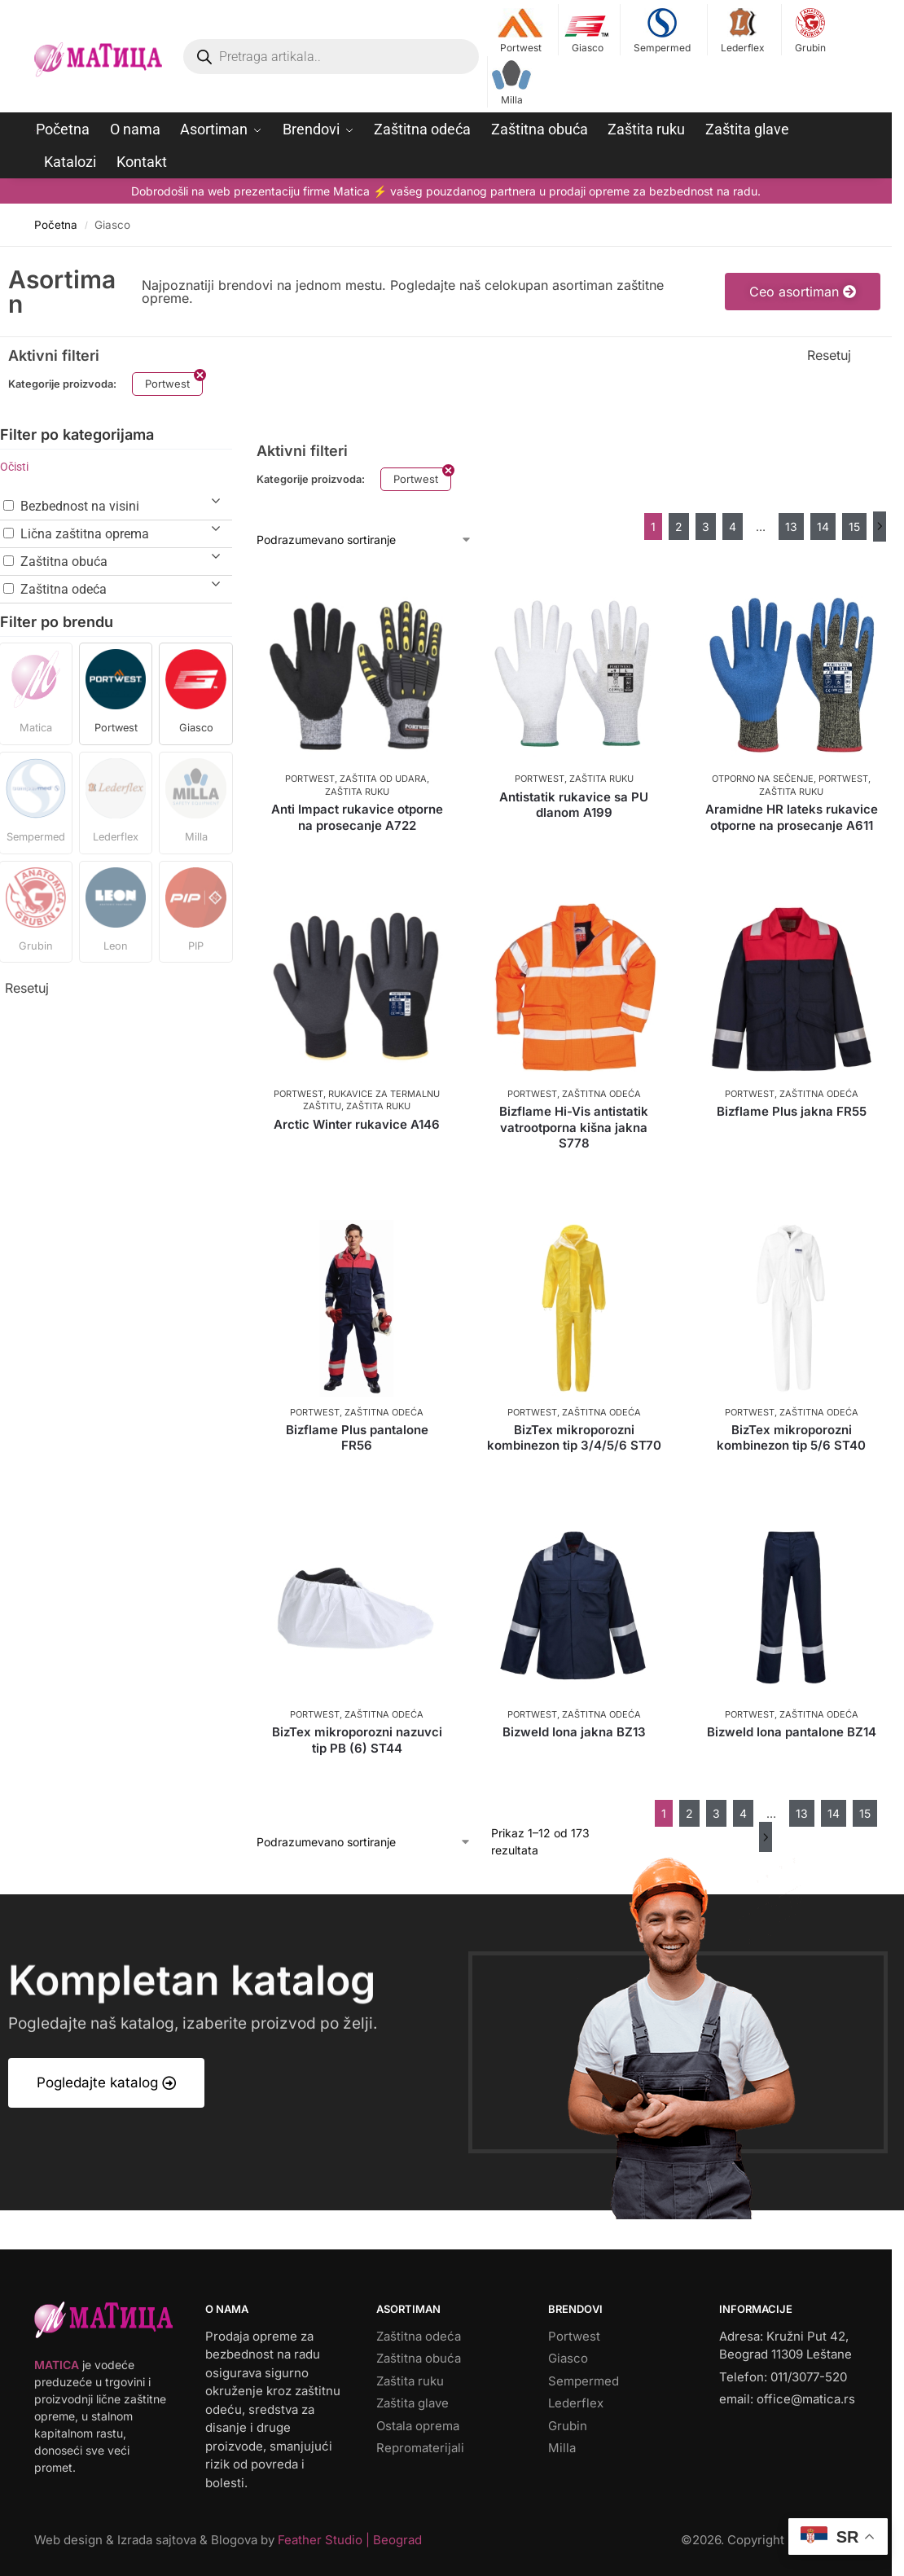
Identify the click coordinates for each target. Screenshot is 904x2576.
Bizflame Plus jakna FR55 (792, 1111)
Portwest (520, 31)
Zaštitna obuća (418, 2358)
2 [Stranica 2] (678, 526)
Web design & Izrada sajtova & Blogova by (228, 2539)
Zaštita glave (412, 2403)
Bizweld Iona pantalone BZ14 (791, 1732)
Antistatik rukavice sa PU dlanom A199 (573, 805)
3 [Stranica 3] (705, 526)
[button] (36, 694)
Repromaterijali (420, 2447)
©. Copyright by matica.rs (769, 2539)
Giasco (587, 31)
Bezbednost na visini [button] (79, 506)
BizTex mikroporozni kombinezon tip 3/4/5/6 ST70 (574, 1438)
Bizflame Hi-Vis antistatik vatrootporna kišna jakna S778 (573, 1127)
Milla (511, 83)
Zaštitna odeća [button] (63, 589)
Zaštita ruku (357, 791)
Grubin (810, 31)
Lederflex (742, 31)
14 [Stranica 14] (823, 526)
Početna (55, 224)
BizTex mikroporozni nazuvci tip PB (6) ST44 (357, 1740)
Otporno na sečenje (763, 778)
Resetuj (829, 355)
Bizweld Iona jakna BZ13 (574, 1732)
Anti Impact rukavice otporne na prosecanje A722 (357, 817)
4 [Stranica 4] (732, 526)
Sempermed (662, 31)
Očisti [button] (14, 467)
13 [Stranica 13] (791, 526)
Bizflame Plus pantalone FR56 (357, 1438)
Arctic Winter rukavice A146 (357, 1124)
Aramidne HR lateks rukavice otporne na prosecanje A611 (791, 817)
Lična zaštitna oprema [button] (84, 534)
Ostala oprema (417, 2425)
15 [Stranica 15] (854, 526)
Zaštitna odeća (601, 1093)
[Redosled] (364, 539)
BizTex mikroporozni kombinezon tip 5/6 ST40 (791, 1438)
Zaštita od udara (383, 778)
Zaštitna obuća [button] (64, 561)
